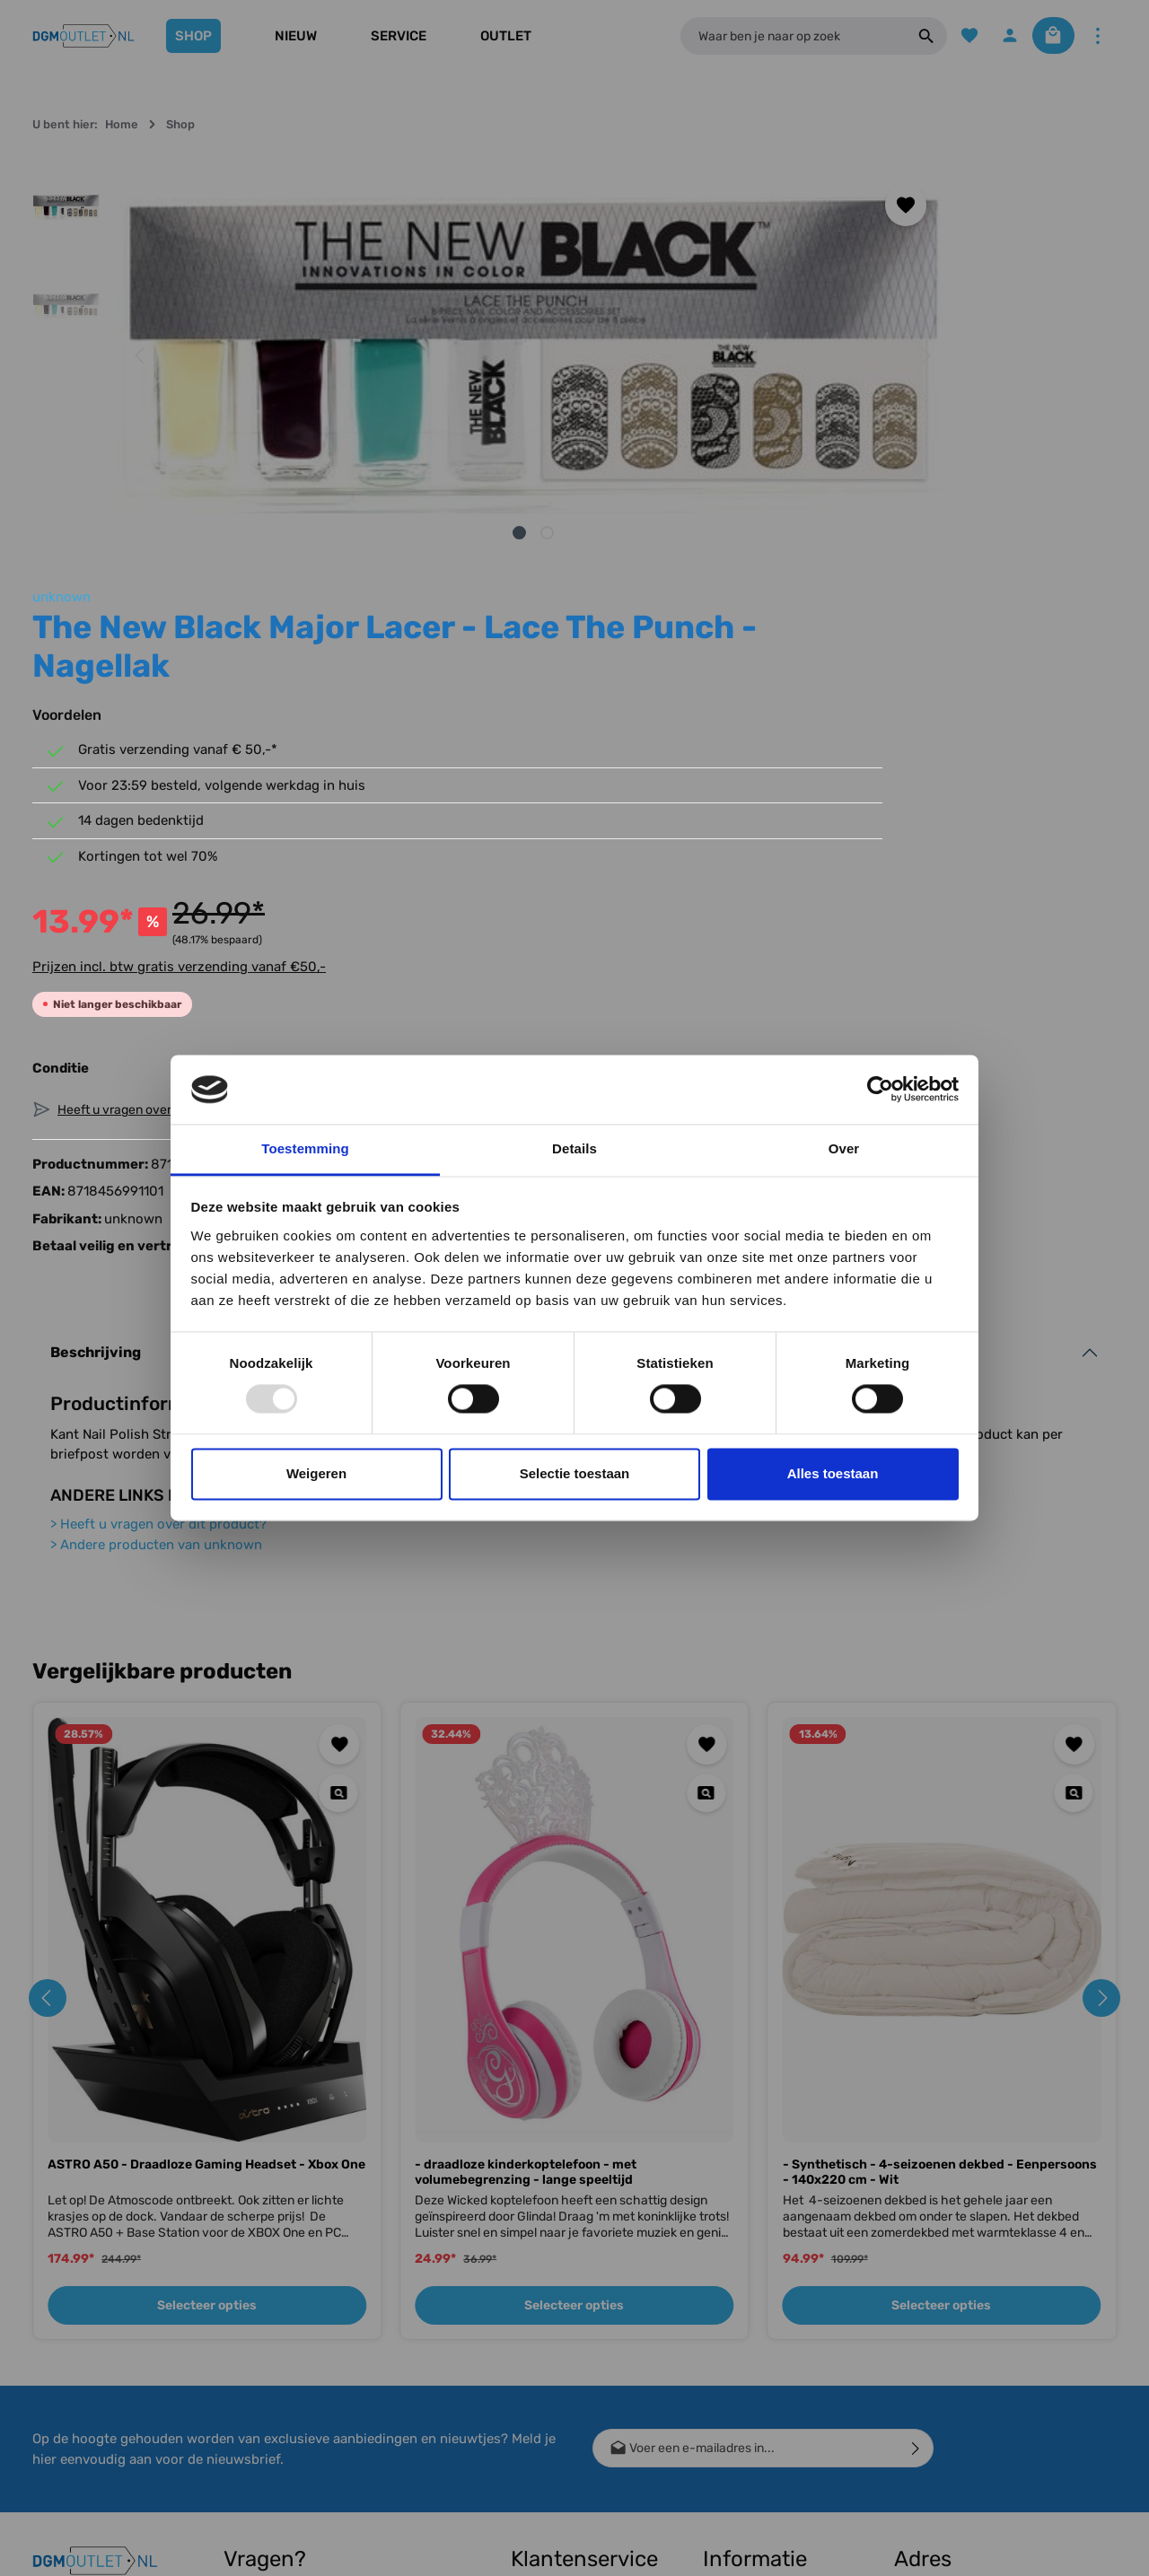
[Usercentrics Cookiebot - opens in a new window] (880, 1089)
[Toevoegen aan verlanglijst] (607, 205)
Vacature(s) (735, 2458)
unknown (715, 172)
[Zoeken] (913, 36)
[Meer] (1097, 36)
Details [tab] (574, 1148)
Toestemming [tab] (305, 1148)
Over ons (728, 2290)
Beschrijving (95, 977)
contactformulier (330, 2397)
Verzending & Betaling (573, 2265)
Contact (534, 2236)
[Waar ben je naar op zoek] (786, 36)
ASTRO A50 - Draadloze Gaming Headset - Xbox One (206, 1790)
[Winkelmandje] (1048, 36)
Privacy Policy (744, 2430)
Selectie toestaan (575, 1473)
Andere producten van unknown (156, 1170)
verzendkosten (786, 2548)
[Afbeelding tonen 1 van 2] (369, 532)
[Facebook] (54, 2247)
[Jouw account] (999, 36)
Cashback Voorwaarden (741, 2249)
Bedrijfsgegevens (753, 2347)
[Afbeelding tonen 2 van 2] (397, 532)
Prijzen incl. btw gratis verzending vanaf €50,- (832, 581)
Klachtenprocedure (566, 2484)
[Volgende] (626, 355)
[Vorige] (141, 355)
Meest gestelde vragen (554, 2443)
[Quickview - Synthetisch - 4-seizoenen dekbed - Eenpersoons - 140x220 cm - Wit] (1073, 1418)
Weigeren (316, 1473)
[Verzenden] (916, 2074)
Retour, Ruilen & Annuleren (556, 2335)
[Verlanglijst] (957, 36)
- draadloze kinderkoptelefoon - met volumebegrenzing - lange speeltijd (525, 1798)
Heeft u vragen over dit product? (158, 1150)
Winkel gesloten (747, 2318)
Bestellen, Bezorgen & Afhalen (573, 2389)
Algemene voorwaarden (741, 2389)
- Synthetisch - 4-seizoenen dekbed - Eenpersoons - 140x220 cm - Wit (940, 1798)
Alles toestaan (833, 1473)
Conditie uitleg (551, 2293)
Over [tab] (844, 1148)
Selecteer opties (207, 1931)
